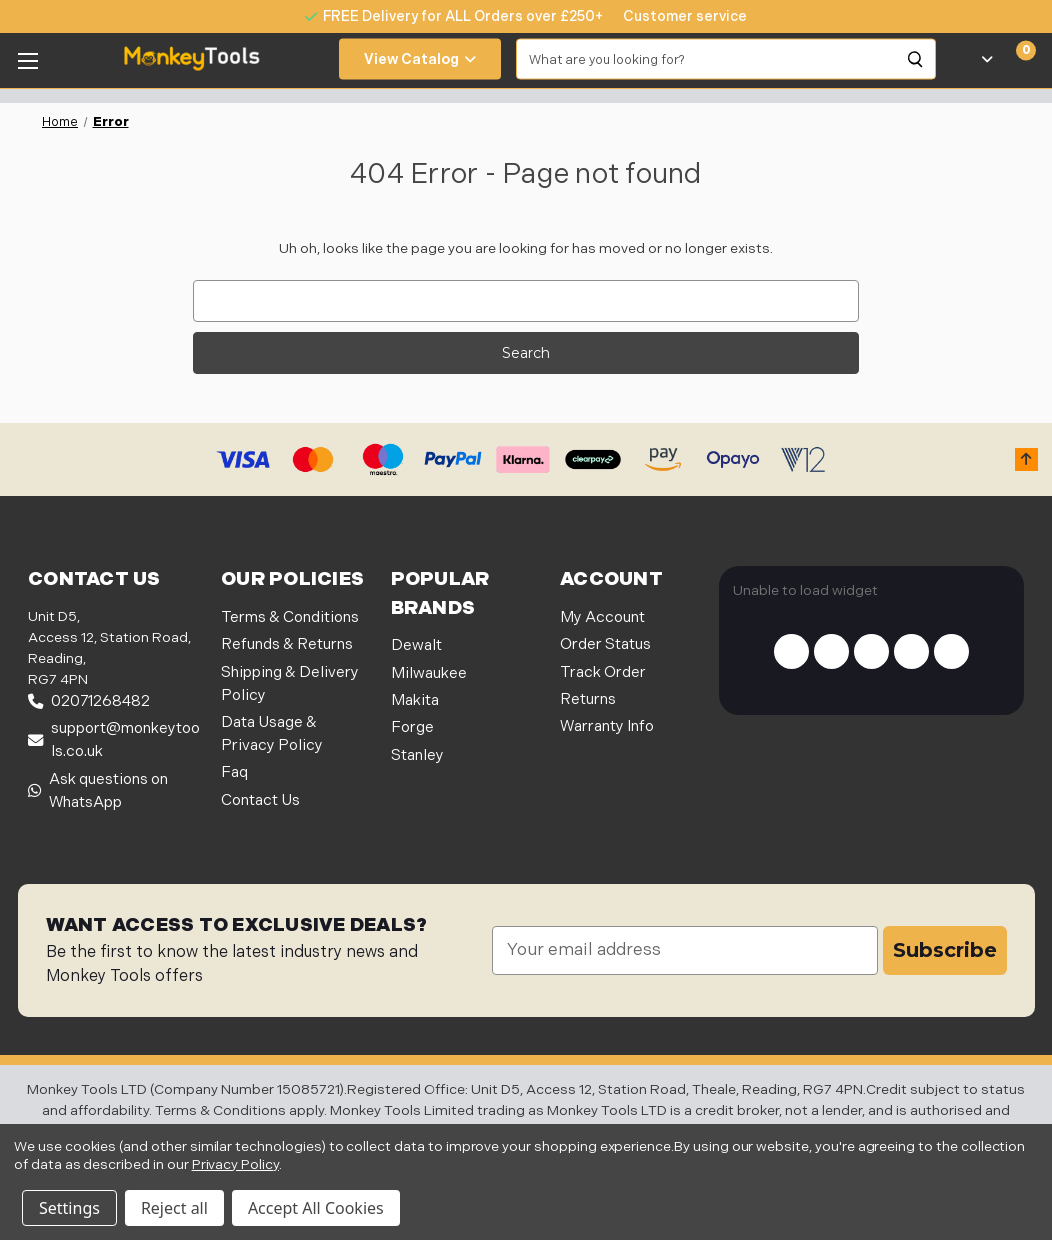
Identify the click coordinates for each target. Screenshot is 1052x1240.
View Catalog (420, 59)
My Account (602, 617)
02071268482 (89, 701)
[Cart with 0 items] (1014, 59)
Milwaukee (429, 673)
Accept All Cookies (316, 1208)
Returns (588, 699)
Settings (69, 1208)
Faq (234, 772)
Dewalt (416, 645)
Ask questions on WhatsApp (98, 791)
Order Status (605, 644)
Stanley (417, 755)
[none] (675, 16)
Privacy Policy (235, 1164)
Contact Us (260, 800)
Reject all (174, 1208)
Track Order (603, 672)
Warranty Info (607, 726)
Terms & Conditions (290, 617)
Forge (412, 727)
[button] (1026, 459)
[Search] (916, 59)
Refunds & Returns (287, 644)
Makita (415, 700)
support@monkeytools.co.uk (114, 740)
